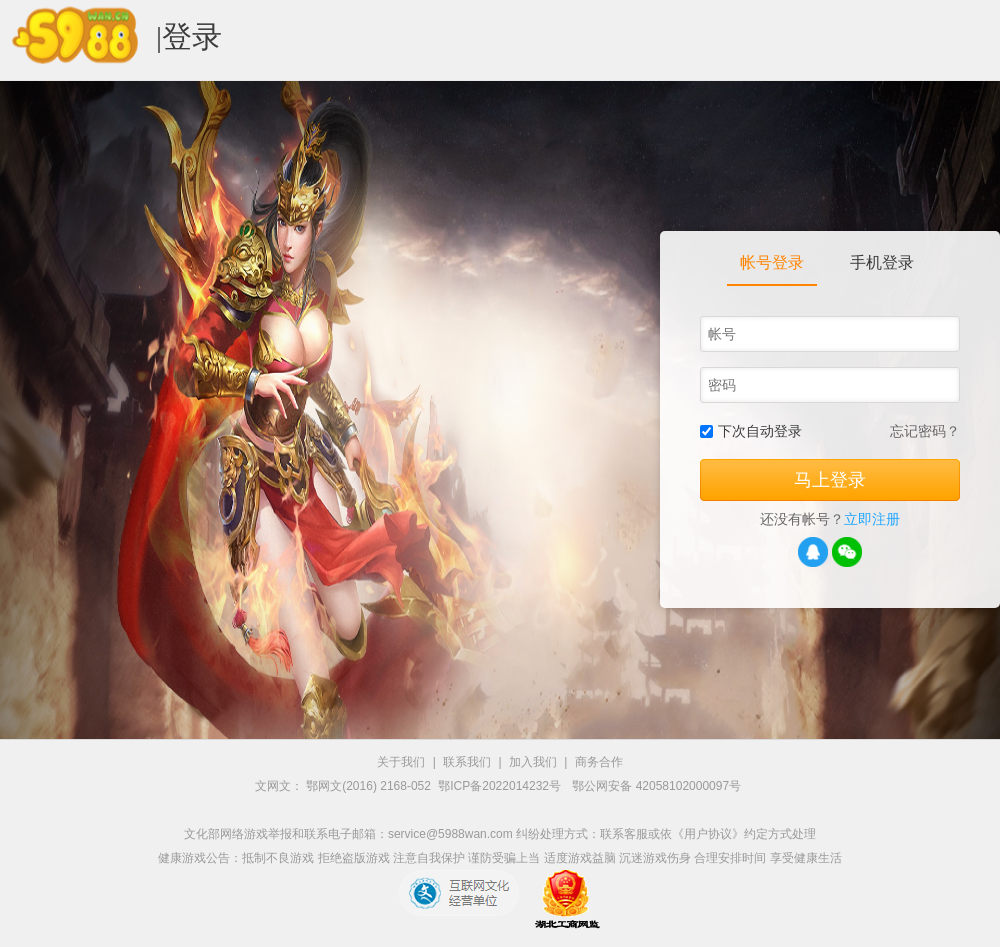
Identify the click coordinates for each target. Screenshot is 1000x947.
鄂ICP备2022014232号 (501, 786)
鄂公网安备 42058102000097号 (656, 786)
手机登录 (882, 262)
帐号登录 (772, 262)
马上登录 (830, 480)
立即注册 (872, 519)
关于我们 (401, 762)
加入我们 (533, 762)
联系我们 (467, 762)
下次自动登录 (760, 431)
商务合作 (599, 762)
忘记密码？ (925, 431)
